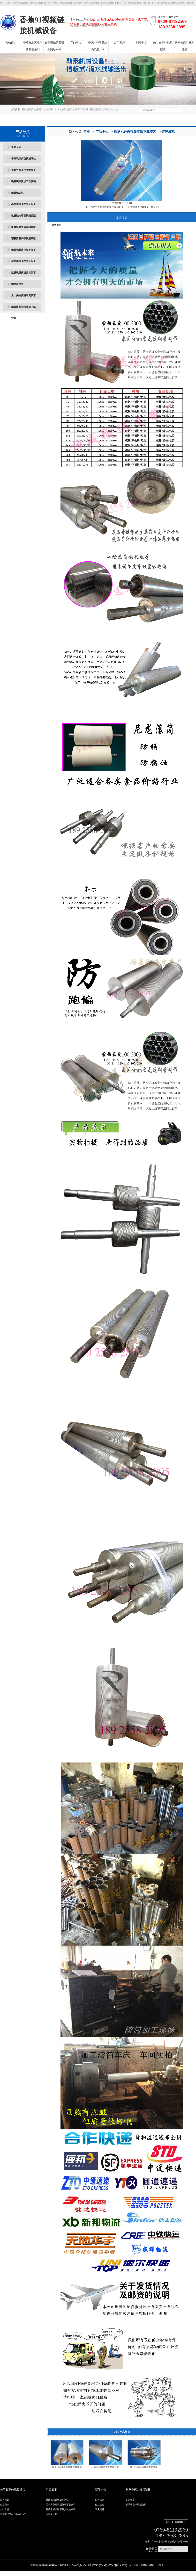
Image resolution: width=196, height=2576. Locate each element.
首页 (86, 131)
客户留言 (130, 2499)
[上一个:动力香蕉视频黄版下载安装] (103, 207)
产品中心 (76, 42)
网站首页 (10, 42)
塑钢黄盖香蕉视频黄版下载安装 (23, 240)
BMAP (103, 2565)
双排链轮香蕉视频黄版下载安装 (23, 229)
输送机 (87, 3)
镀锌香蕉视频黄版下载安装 (144, 2467)
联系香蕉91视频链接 (184, 46)
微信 (169, 2522)
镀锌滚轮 (168, 131)
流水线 (95, 3)
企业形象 (4, 2504)
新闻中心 (141, 42)
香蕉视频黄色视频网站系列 (54, 46)
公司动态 (99, 2499)
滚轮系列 (16, 147)
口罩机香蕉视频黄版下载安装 (23, 274)
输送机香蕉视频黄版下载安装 (23, 252)
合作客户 (119, 42)
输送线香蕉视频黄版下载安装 (67, 2467)
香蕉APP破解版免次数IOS (97, 46)
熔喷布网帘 (17, 284)
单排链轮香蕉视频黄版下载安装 (23, 217)
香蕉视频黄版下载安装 (139, 3)
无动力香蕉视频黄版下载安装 (23, 172)
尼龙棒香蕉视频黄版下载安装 (23, 263)
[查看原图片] (118, 203)
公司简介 (4, 2499)
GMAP (111, 2565)
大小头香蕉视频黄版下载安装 (23, 297)
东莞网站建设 (147, 2565)
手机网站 (181, 2522)
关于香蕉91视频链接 (163, 46)
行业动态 (99, 2504)
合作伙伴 (4, 2509)
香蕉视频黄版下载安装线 (113, 3)
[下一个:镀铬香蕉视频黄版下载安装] (140, 207)
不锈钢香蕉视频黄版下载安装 (23, 206)
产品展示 (51, 2489)
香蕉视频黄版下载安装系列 (32, 46)
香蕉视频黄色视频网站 (71, 3)
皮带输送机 (17, 193)
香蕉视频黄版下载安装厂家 (105, 2467)
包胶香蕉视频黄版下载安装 (23, 309)
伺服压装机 (166, 2548)
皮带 (154, 3)
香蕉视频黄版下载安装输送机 (23, 183)
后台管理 (121, 2565)
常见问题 (99, 2509)
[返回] (129, 203)
